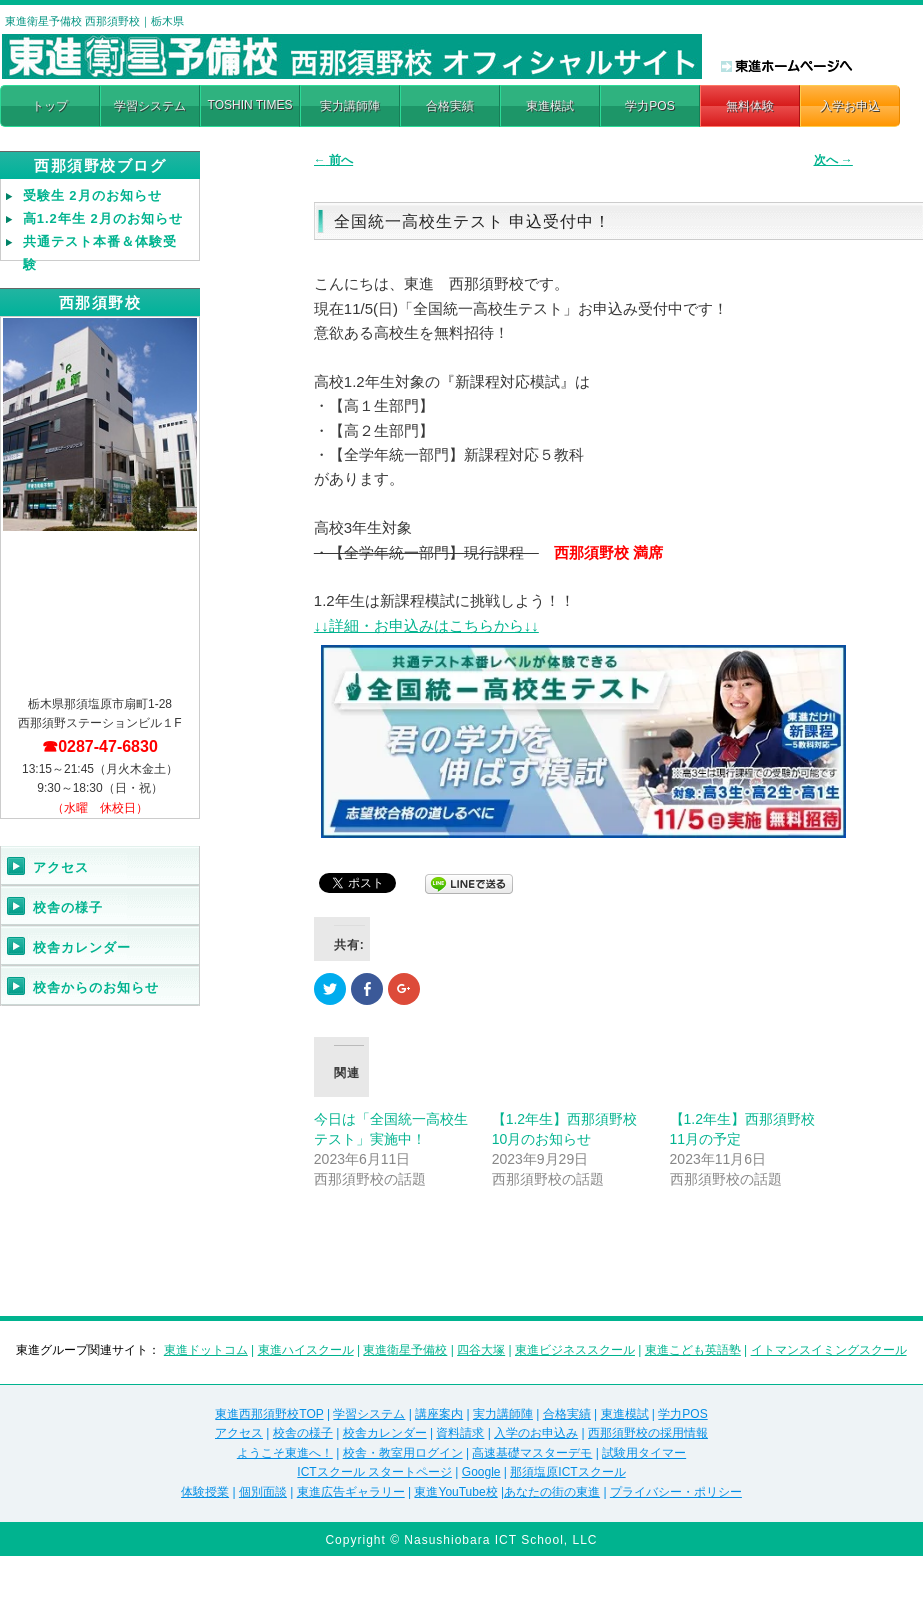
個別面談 (263, 1492)
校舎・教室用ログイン (403, 1453)
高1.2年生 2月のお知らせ (103, 218)
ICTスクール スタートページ (374, 1472)
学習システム (150, 106)
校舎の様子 (68, 907)
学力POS (649, 106)
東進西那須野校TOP (269, 1414)
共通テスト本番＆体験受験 (100, 253)
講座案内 (439, 1414)
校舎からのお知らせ (96, 987)
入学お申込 (850, 106)
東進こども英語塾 (693, 1350)
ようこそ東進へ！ (285, 1453)
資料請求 (460, 1433)
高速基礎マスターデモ (532, 1453)
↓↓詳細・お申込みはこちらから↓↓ (426, 625)
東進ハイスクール (306, 1350)
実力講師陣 (350, 106)
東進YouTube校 (455, 1492)
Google (481, 1472)
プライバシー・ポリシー (676, 1492)
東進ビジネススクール (575, 1350)
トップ (50, 106)
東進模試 (550, 106)
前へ (333, 160)
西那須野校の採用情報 (648, 1433)
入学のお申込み (536, 1433)
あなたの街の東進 (552, 1492)
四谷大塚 (481, 1350)
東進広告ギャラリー (351, 1492)
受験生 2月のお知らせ (92, 195)
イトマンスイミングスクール (829, 1350)
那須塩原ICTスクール (567, 1472)
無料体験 (750, 106)
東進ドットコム (206, 1350)
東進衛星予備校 (405, 1350)
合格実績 (450, 106)
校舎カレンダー (82, 947)
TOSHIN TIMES (250, 105)
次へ (833, 160)
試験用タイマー (644, 1453)
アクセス (61, 867)
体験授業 (205, 1492)
